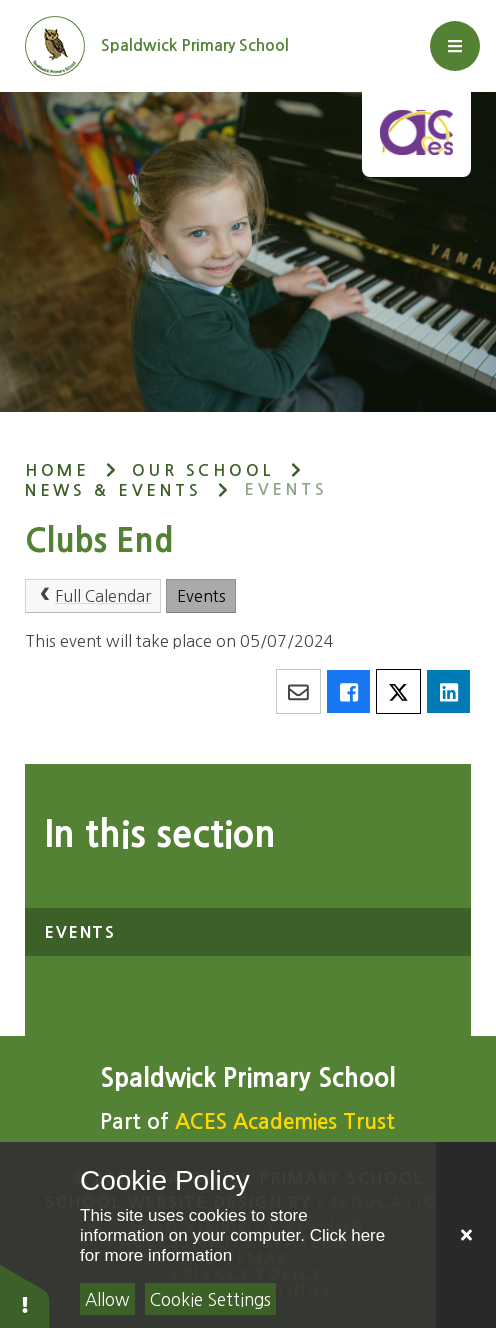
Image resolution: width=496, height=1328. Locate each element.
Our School (203, 470)
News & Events (113, 490)
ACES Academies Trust (285, 1121)
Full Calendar (92, 595)
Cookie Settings (210, 1299)
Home (57, 470)
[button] (25, 1295)
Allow (107, 1299)
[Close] (466, 1235)
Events (286, 489)
